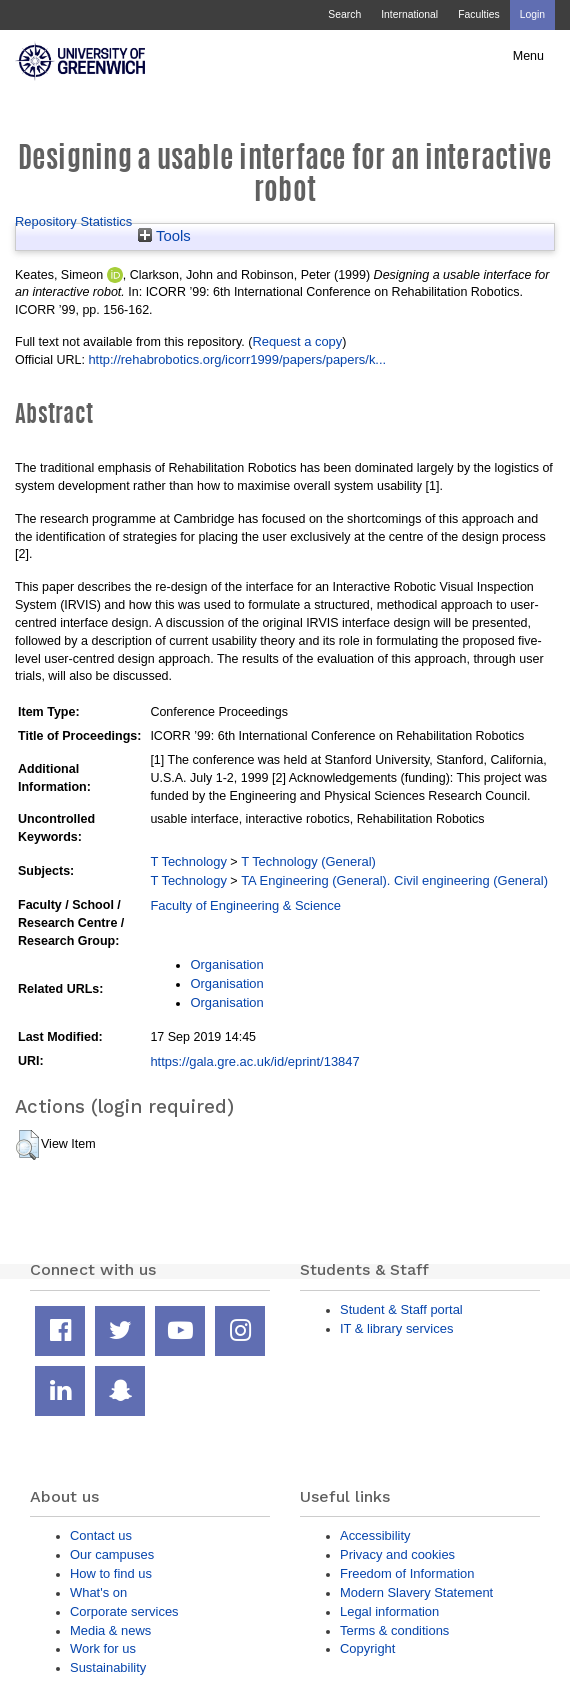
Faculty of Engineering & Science (245, 905)
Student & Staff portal (401, 1309)
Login (532, 14)
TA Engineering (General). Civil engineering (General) (394, 880)
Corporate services (124, 1611)
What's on (98, 1592)
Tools (164, 236)
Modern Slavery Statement (416, 1592)
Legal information (389, 1611)
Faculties (478, 14)
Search (344, 14)
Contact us (101, 1535)
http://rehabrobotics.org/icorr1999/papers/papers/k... (237, 359)
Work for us (103, 1648)
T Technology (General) (308, 861)
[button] (27, 1145)
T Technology (188, 861)
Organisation (226, 964)
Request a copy (297, 341)
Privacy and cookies (397, 1554)
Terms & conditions (394, 1630)
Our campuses (112, 1554)
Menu (528, 56)
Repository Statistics (73, 221)
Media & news (110, 1630)
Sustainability (108, 1667)
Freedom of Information (407, 1573)
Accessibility (375, 1535)
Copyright (367, 1648)
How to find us (111, 1573)
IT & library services (396, 1328)
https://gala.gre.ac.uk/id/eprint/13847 (254, 1061)
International (409, 14)
